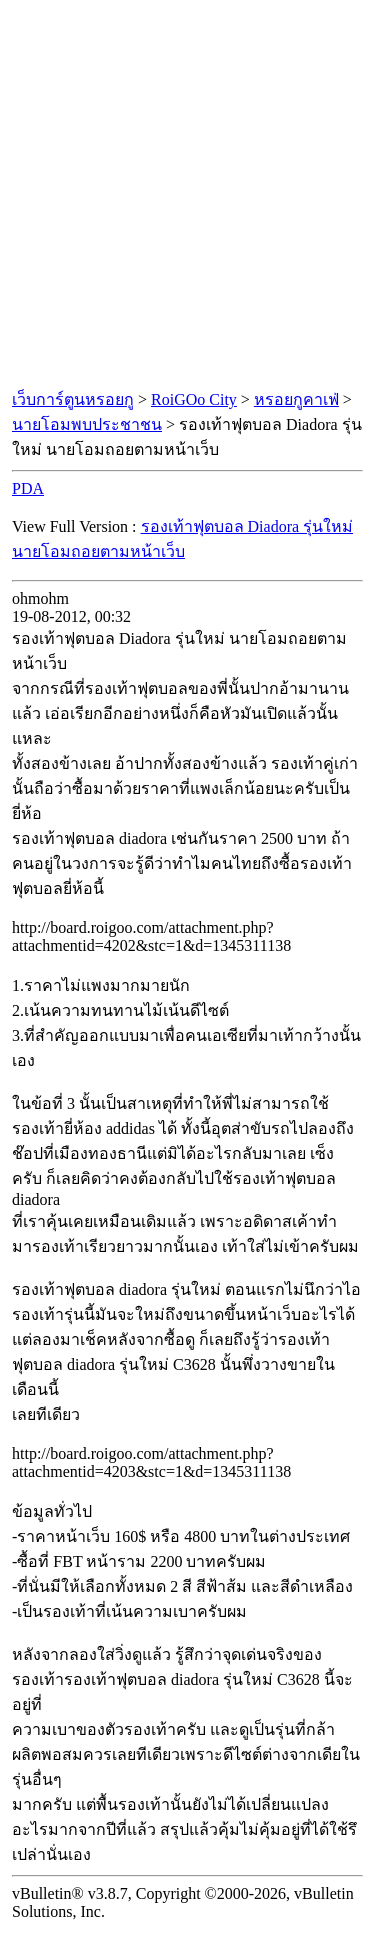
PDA (28, 488)
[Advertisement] (187, 195)
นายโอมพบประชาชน (87, 424)
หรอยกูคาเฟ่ (296, 399)
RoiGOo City (194, 399)
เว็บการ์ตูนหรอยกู (73, 399)
